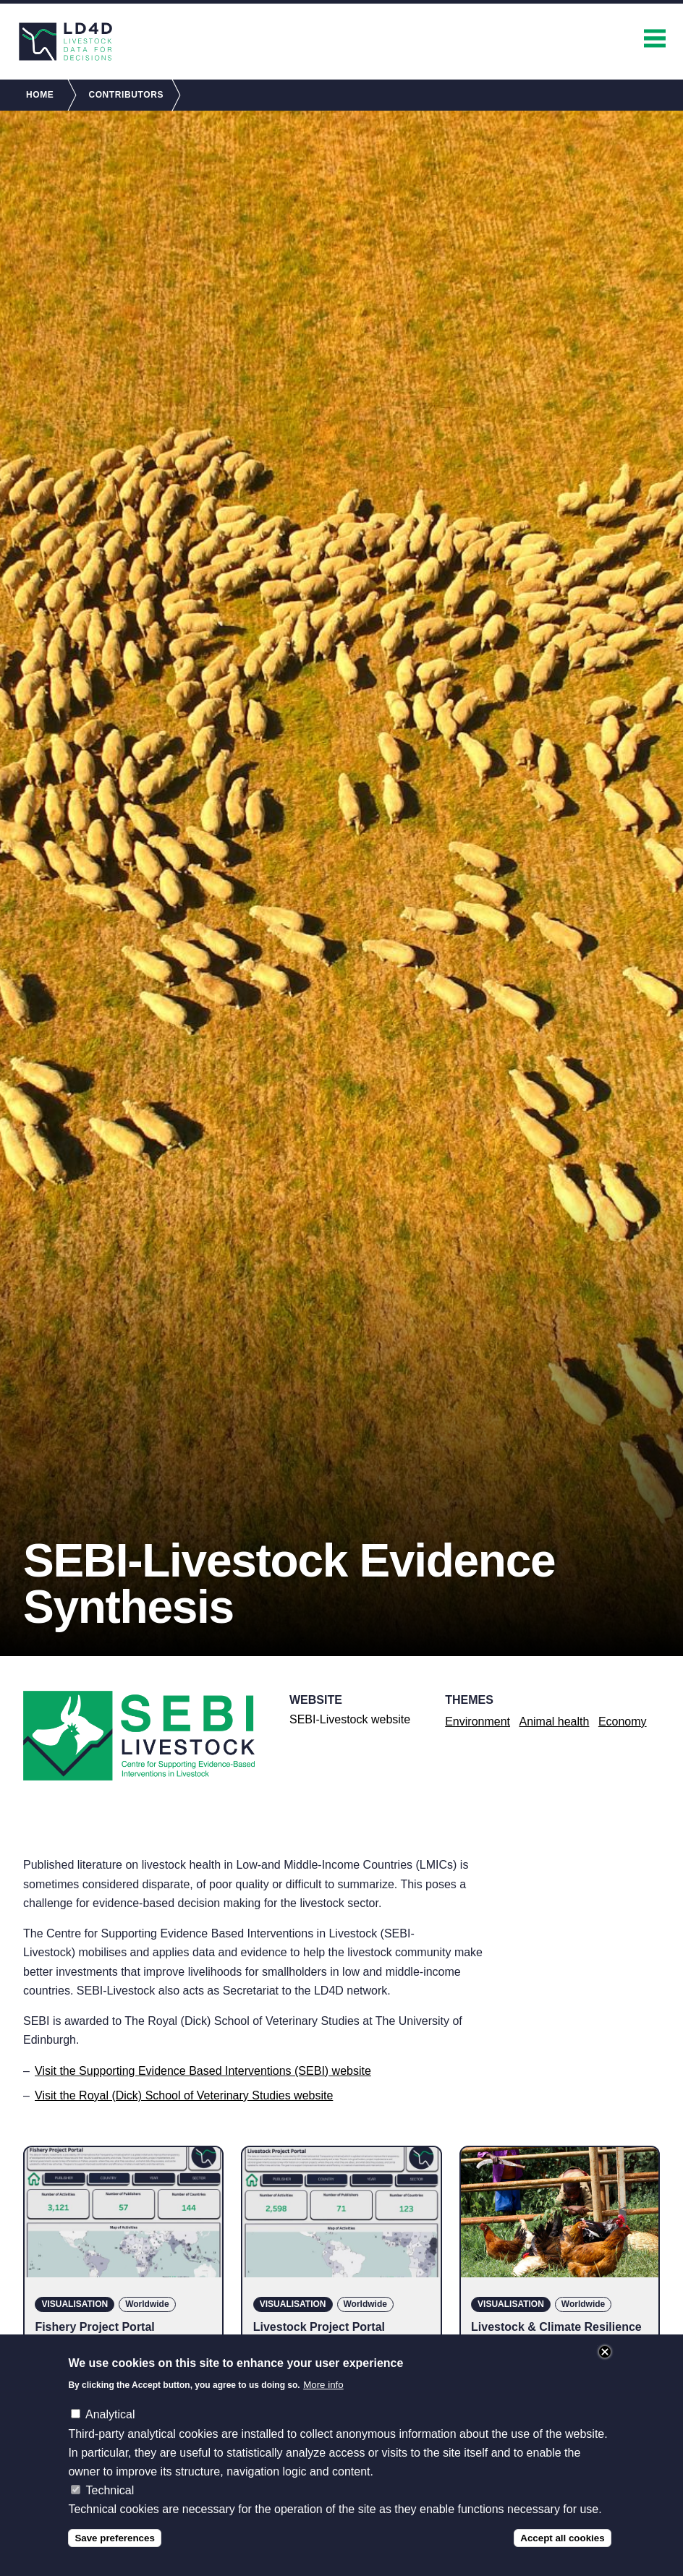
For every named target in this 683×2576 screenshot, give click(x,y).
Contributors (126, 95)
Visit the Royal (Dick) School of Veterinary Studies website (184, 2095)
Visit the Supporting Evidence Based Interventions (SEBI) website (203, 2071)
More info (323, 2384)
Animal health (554, 1721)
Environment (477, 1721)
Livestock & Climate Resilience (556, 2327)
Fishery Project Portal (94, 2327)
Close (605, 2351)
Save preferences (114, 2538)
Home (40, 95)
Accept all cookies (562, 2538)
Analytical (110, 2414)
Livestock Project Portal (319, 2327)
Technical (110, 2490)
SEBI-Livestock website (349, 1719)
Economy (622, 1721)
